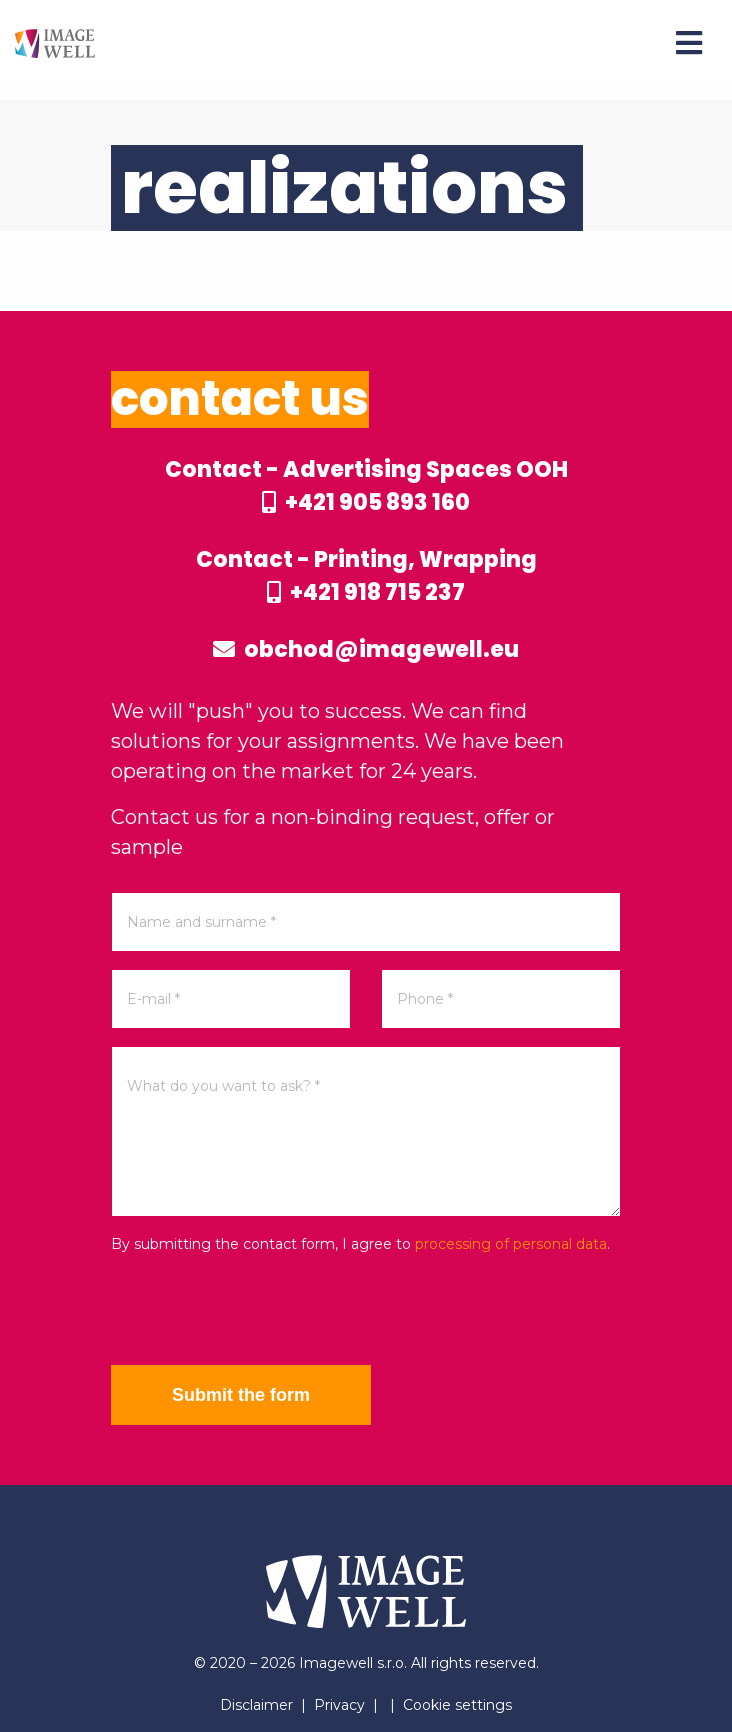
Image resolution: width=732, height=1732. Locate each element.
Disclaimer (256, 1705)
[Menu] (689, 43)
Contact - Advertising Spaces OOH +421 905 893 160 (366, 486)
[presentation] (263, 1310)
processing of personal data (511, 1244)
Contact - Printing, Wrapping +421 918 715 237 (366, 576)
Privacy (339, 1705)
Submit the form (241, 1395)
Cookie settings (457, 1705)
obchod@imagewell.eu (366, 649)
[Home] (55, 42)
